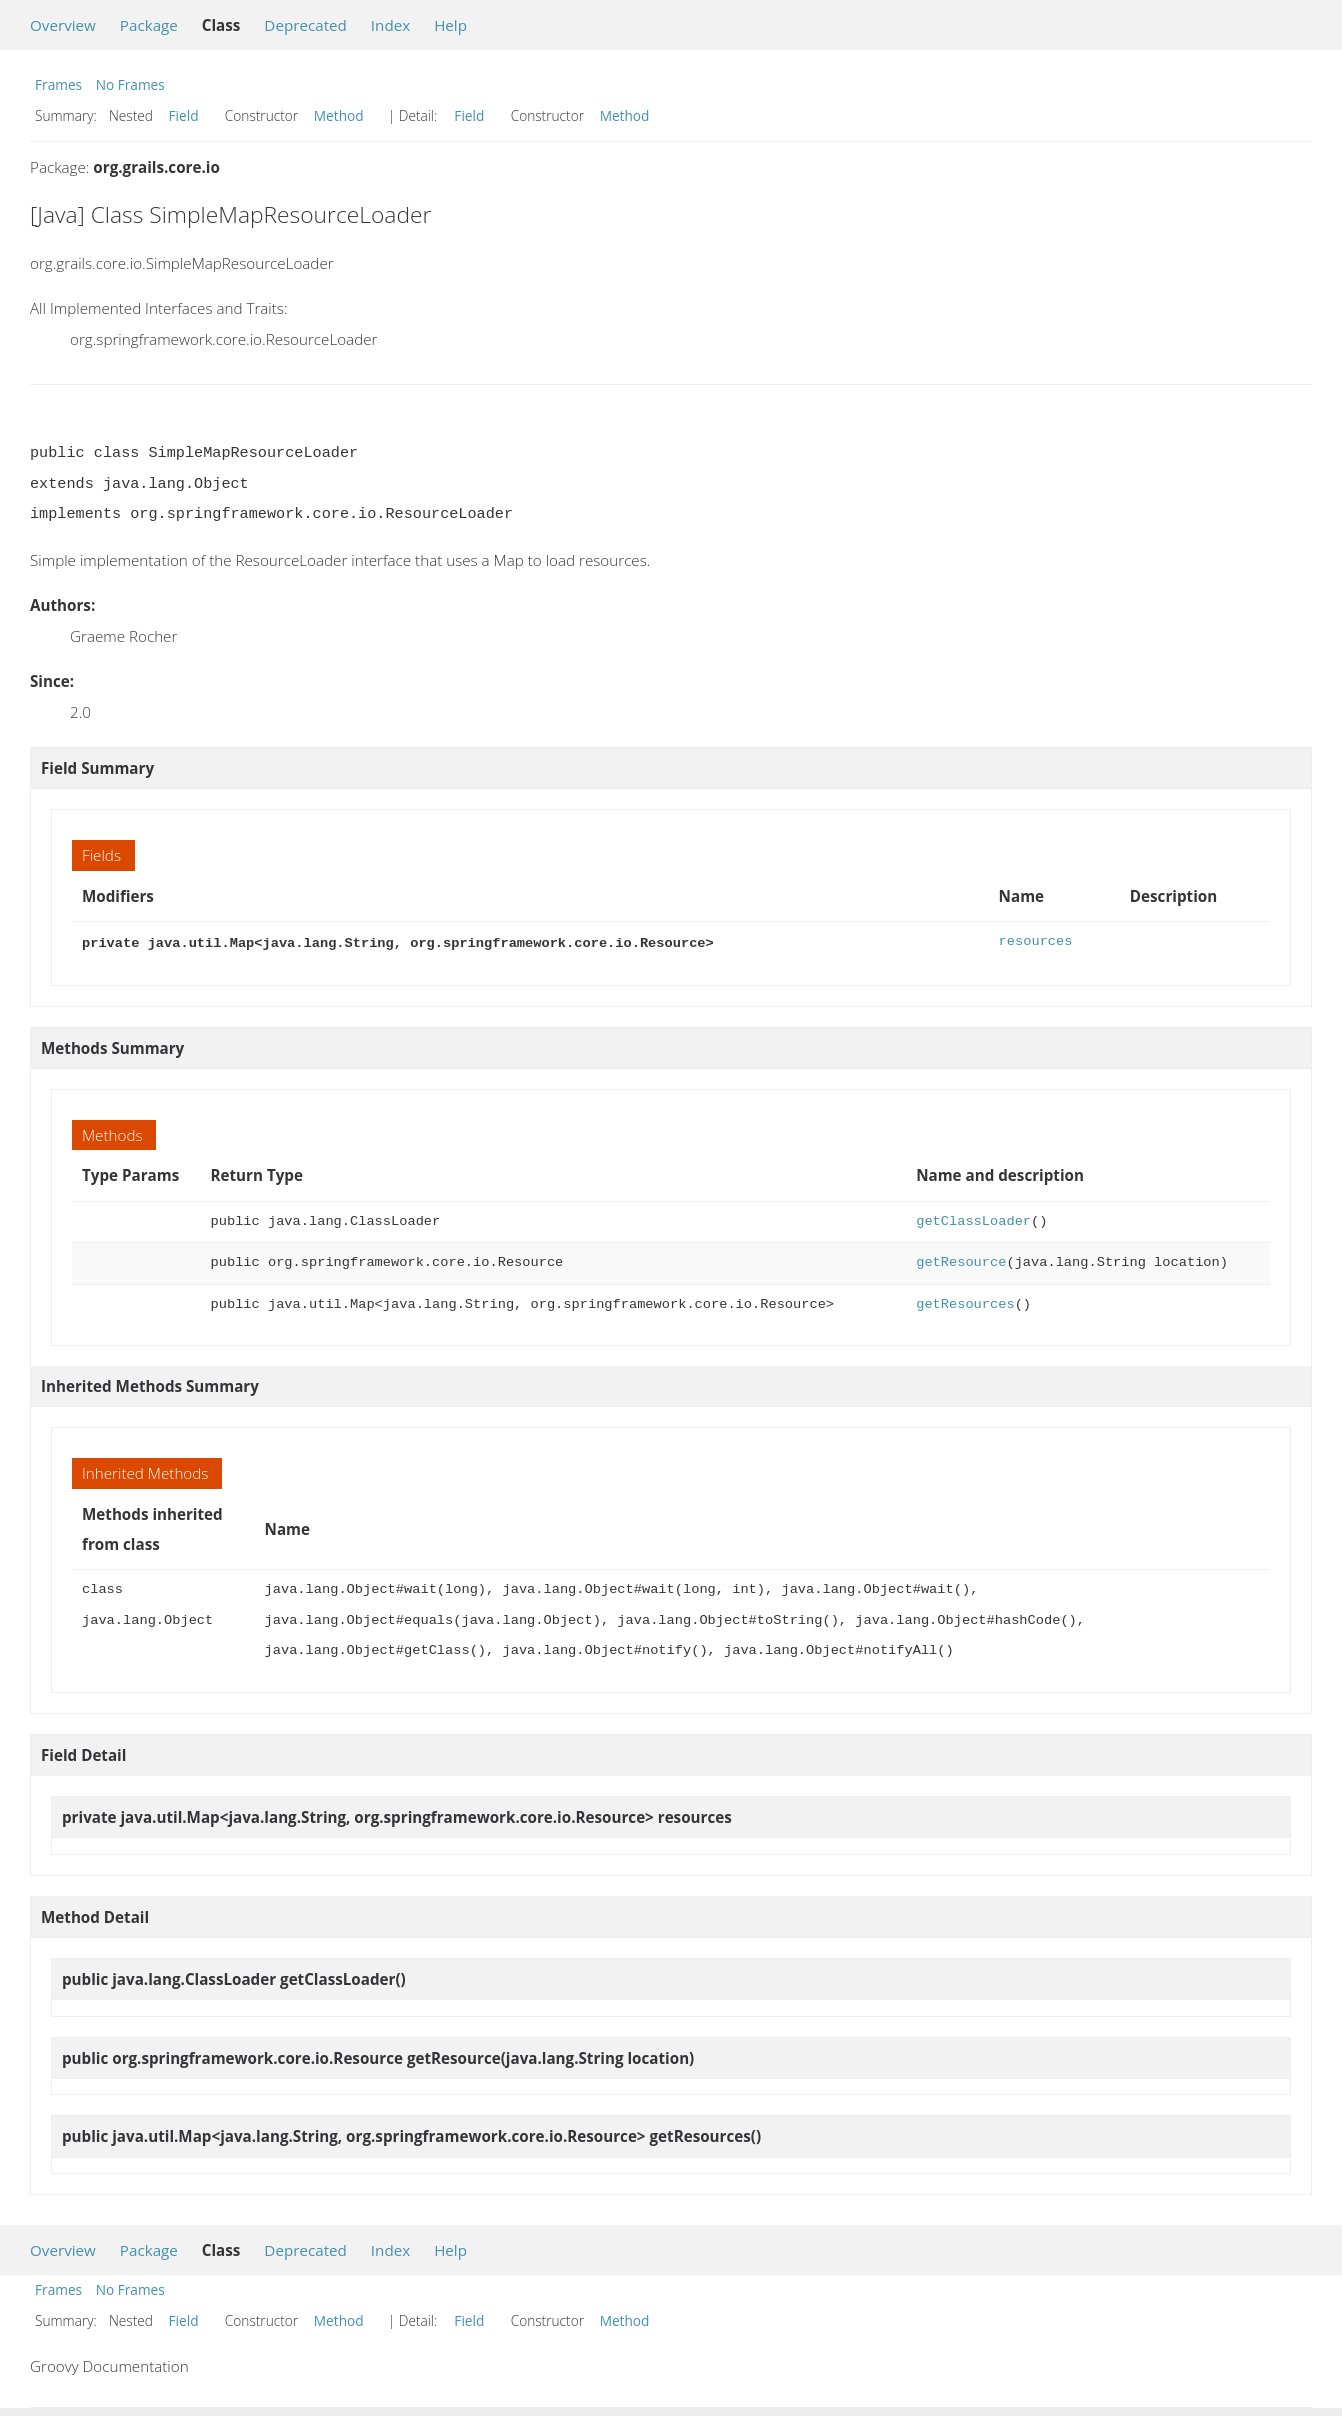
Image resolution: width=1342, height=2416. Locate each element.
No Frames (130, 84)
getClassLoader (973, 1219)
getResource (961, 1260)
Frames (58, 84)
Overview (63, 25)
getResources (965, 1302)
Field (184, 115)
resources (1036, 941)
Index (390, 25)
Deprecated (305, 25)
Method (339, 115)
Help (450, 25)
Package (149, 25)
